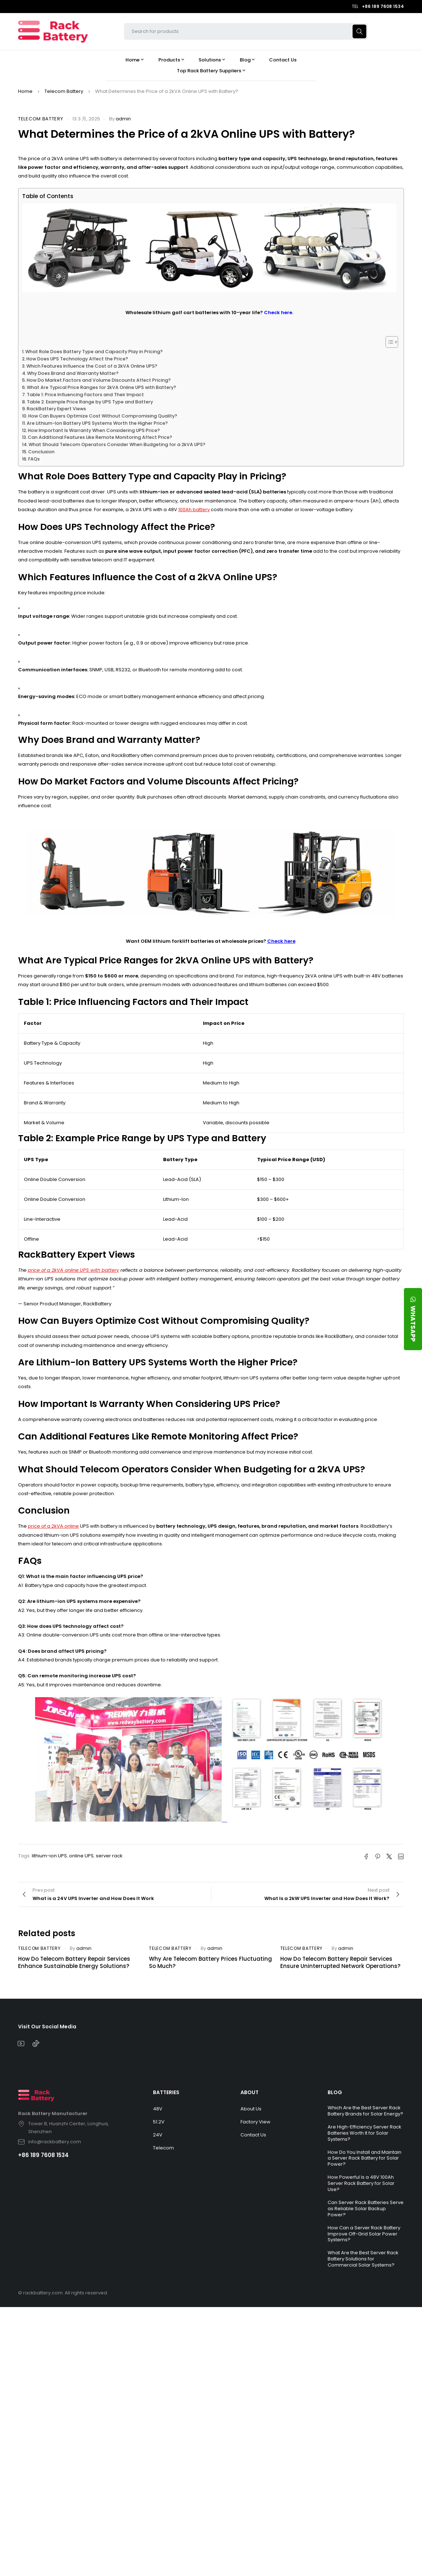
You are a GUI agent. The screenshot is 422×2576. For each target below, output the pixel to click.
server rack (109, 1855)
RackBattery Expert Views (56, 409)
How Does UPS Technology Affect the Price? (77, 359)
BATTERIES (166, 2092)
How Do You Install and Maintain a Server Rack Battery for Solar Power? (364, 2158)
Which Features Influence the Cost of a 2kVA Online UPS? (91, 366)
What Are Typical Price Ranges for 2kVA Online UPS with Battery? (101, 387)
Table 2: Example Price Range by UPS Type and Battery (90, 402)
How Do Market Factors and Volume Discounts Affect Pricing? (99, 380)
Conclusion (41, 452)
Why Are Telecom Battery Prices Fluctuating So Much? (210, 1962)
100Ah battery (194, 509)
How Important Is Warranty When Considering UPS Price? (94, 430)
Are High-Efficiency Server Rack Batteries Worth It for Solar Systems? (364, 2133)
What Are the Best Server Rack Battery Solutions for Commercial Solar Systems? (363, 2258)
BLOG (335, 2092)
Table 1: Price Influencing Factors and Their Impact (85, 394)
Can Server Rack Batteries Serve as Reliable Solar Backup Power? (366, 2208)
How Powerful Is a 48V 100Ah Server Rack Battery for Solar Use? (361, 2183)
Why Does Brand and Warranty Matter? (73, 373)
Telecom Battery (63, 91)
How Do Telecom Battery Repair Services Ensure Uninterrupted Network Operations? (340, 1962)
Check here (281, 941)
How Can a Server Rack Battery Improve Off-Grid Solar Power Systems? (364, 2233)
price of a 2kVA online (53, 1526)
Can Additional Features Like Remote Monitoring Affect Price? (100, 437)
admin (123, 118)
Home (25, 91)
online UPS (81, 1855)
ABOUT (249, 2092)
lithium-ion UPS (49, 1855)
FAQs (34, 459)
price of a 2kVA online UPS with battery (73, 1270)
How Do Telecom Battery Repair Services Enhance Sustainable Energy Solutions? (74, 1962)
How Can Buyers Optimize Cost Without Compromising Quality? (102, 416)
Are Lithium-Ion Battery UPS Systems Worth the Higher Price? (97, 423)
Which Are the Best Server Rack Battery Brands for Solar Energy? (365, 2110)
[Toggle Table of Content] (388, 342)
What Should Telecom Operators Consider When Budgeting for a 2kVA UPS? (117, 444)
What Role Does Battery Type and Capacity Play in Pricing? (94, 351)
